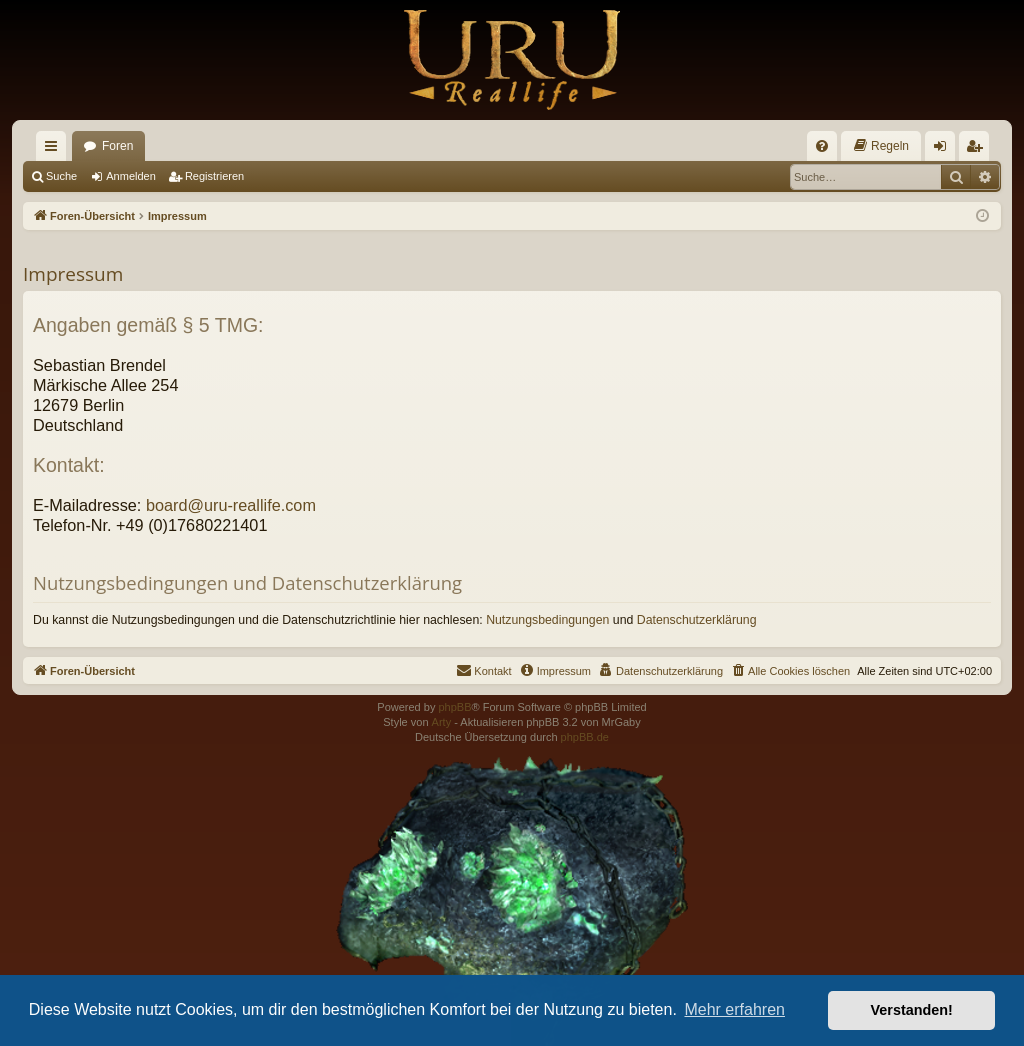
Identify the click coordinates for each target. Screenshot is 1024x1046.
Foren (117, 146)
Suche (61, 176)
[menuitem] (822, 146)
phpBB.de (585, 737)
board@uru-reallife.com (231, 505)
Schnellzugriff (55, 150)
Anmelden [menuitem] (944, 150)
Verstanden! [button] (912, 1010)
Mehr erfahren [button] (734, 1009)
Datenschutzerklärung (697, 620)
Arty (442, 722)
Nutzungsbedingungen (547, 620)
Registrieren (214, 176)
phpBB (454, 707)
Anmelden (131, 176)
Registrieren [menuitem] (978, 150)
